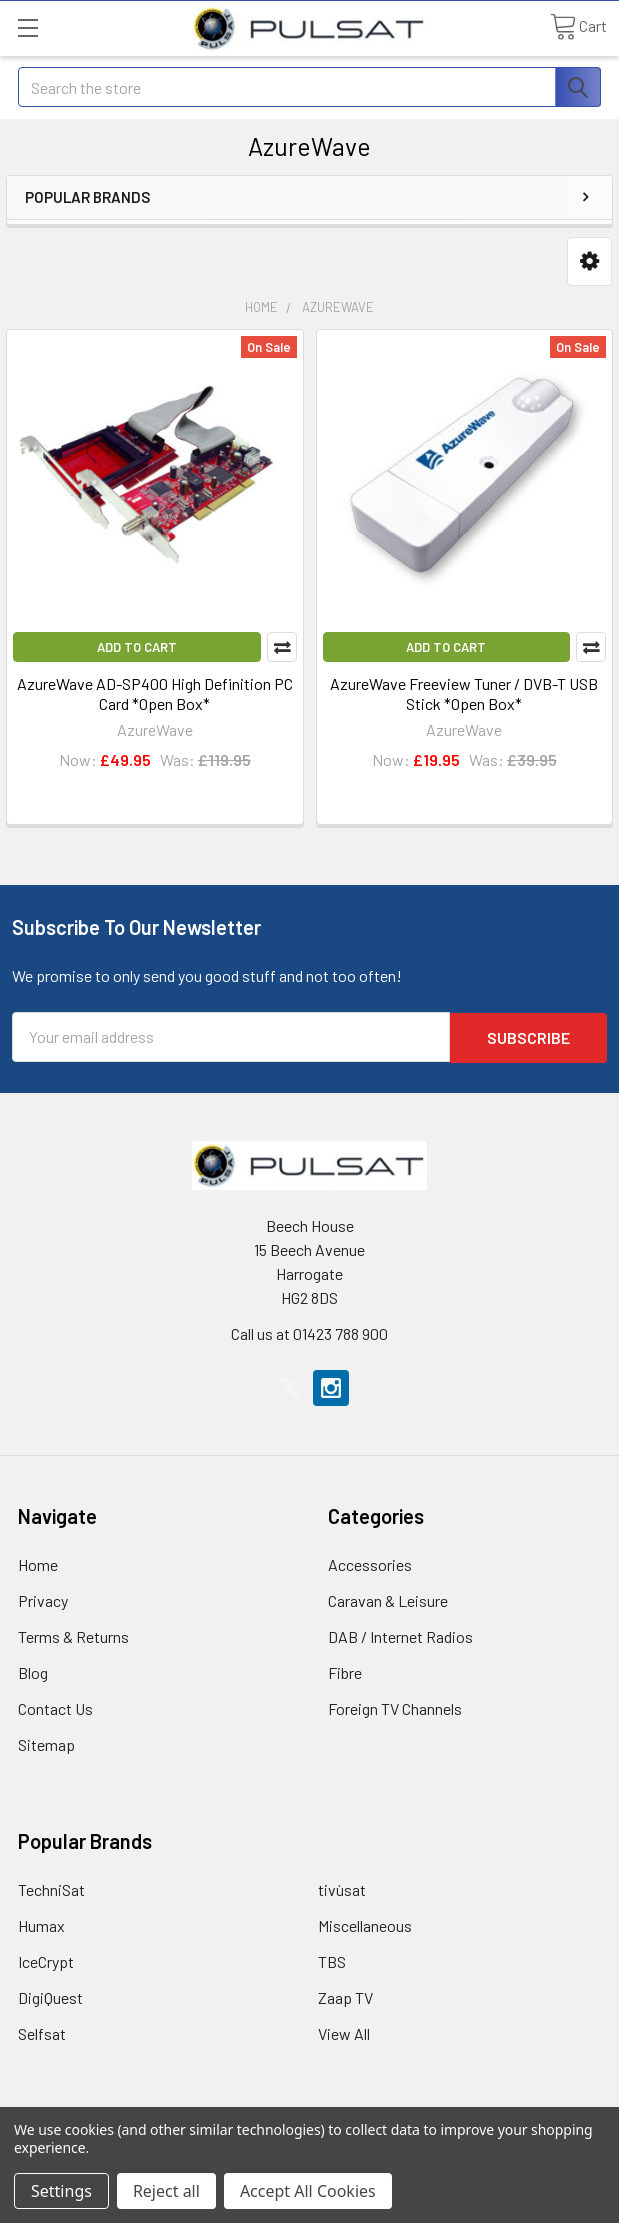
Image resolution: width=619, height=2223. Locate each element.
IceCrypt (46, 1960)
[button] (589, 261)
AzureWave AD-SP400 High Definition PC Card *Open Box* (155, 693)
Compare (282, 647)
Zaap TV (345, 1996)
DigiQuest (50, 1996)
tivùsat (342, 1888)
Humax (41, 1924)
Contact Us (55, 1707)
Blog (33, 1671)
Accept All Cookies (308, 2191)
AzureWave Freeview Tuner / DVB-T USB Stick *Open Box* (464, 693)
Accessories (370, 1563)
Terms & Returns (73, 1635)
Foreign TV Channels (395, 1707)
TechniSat (51, 1888)
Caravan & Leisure (388, 1599)
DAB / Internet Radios (400, 1635)
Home (38, 1563)
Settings (61, 2191)
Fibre (345, 1671)
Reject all (166, 2191)
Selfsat (42, 2032)
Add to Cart (137, 647)
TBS (332, 1960)
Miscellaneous (365, 1924)
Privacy (43, 1599)
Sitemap (46, 1743)
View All (344, 2032)
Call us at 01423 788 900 (309, 1332)
